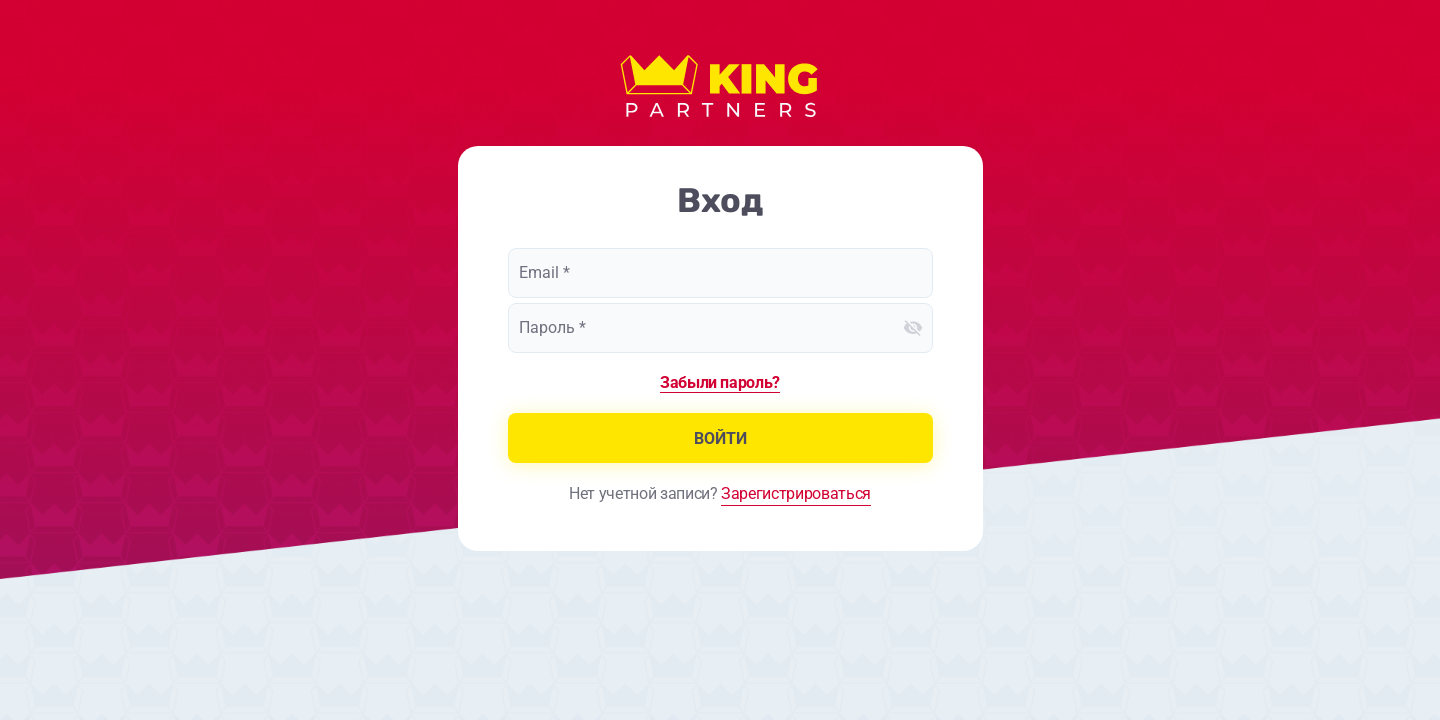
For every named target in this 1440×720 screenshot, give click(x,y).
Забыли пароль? (720, 382)
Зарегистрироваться (796, 493)
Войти (720, 438)
